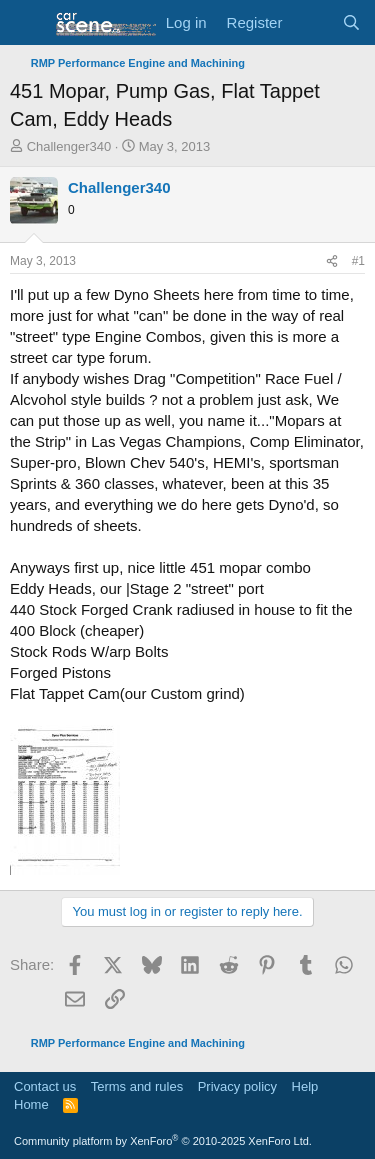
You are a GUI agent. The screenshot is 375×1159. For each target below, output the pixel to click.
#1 (358, 261)
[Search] (351, 22)
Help (305, 1086)
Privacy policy (237, 1086)
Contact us (45, 1086)
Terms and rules (137, 1086)
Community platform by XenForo (163, 1141)
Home (31, 1104)
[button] (27, 23)
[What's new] (311, 22)
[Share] (332, 261)
